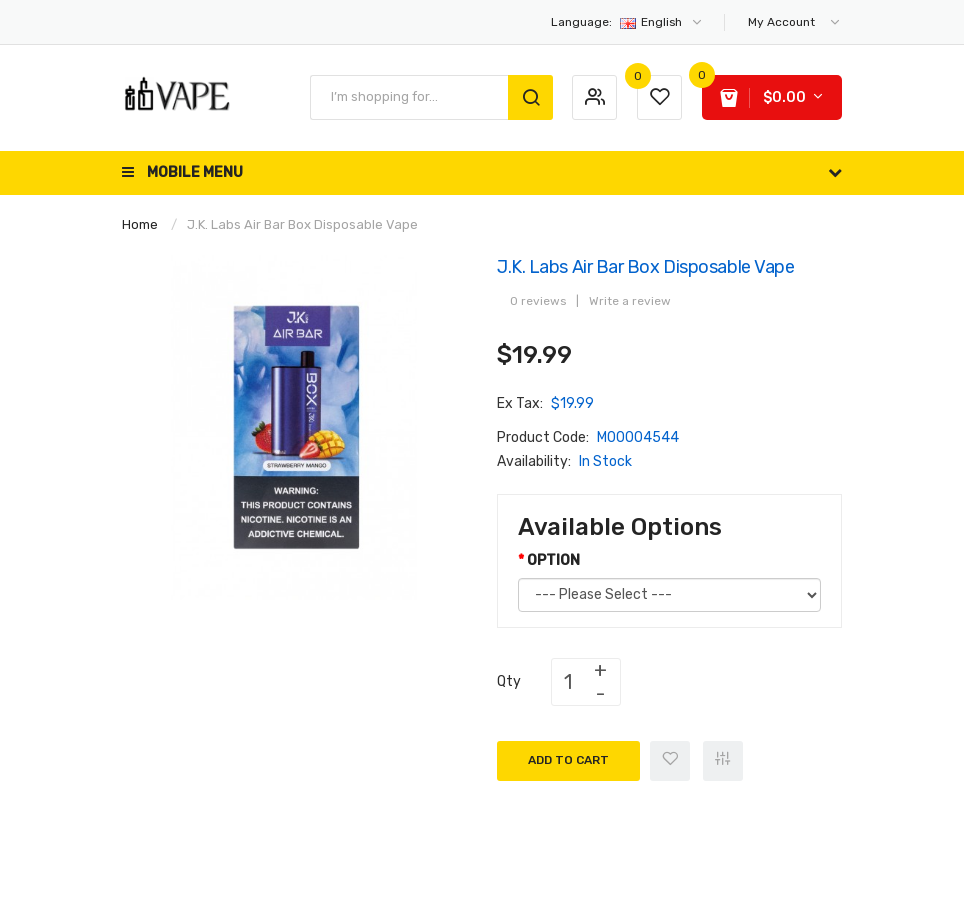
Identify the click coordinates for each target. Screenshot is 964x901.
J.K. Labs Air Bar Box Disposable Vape (302, 224)
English (627, 22)
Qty (509, 681)
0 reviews (538, 301)
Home (140, 224)
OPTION (553, 560)
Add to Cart (568, 760)
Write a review (630, 301)
